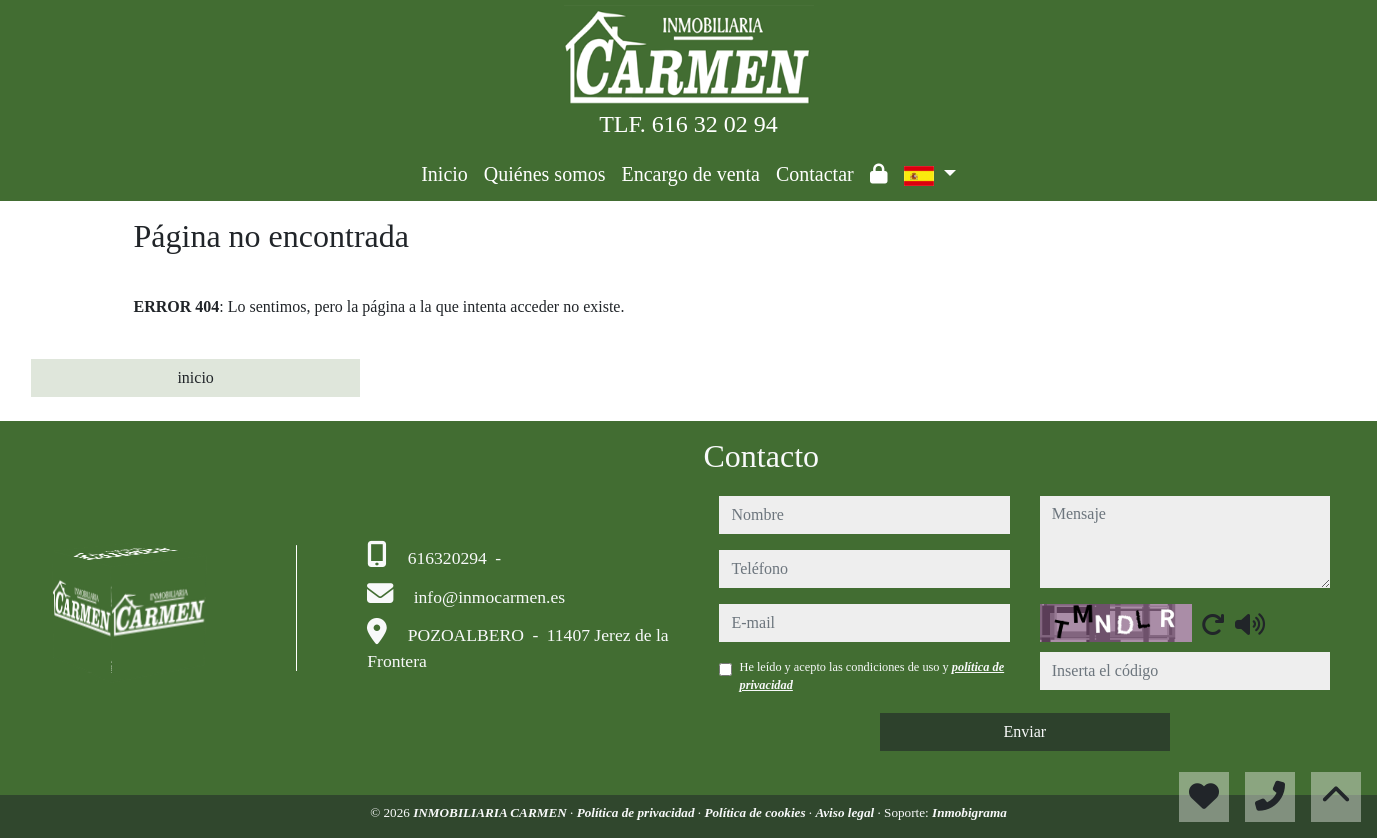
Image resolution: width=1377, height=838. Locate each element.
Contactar (815, 174)
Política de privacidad (637, 812)
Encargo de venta (691, 174)
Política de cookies (756, 812)
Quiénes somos (545, 174)
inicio (195, 377)
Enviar (1024, 731)
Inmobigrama (969, 812)
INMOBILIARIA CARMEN (491, 812)
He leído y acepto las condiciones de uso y (871, 676)
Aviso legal (846, 812)
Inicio (444, 174)
